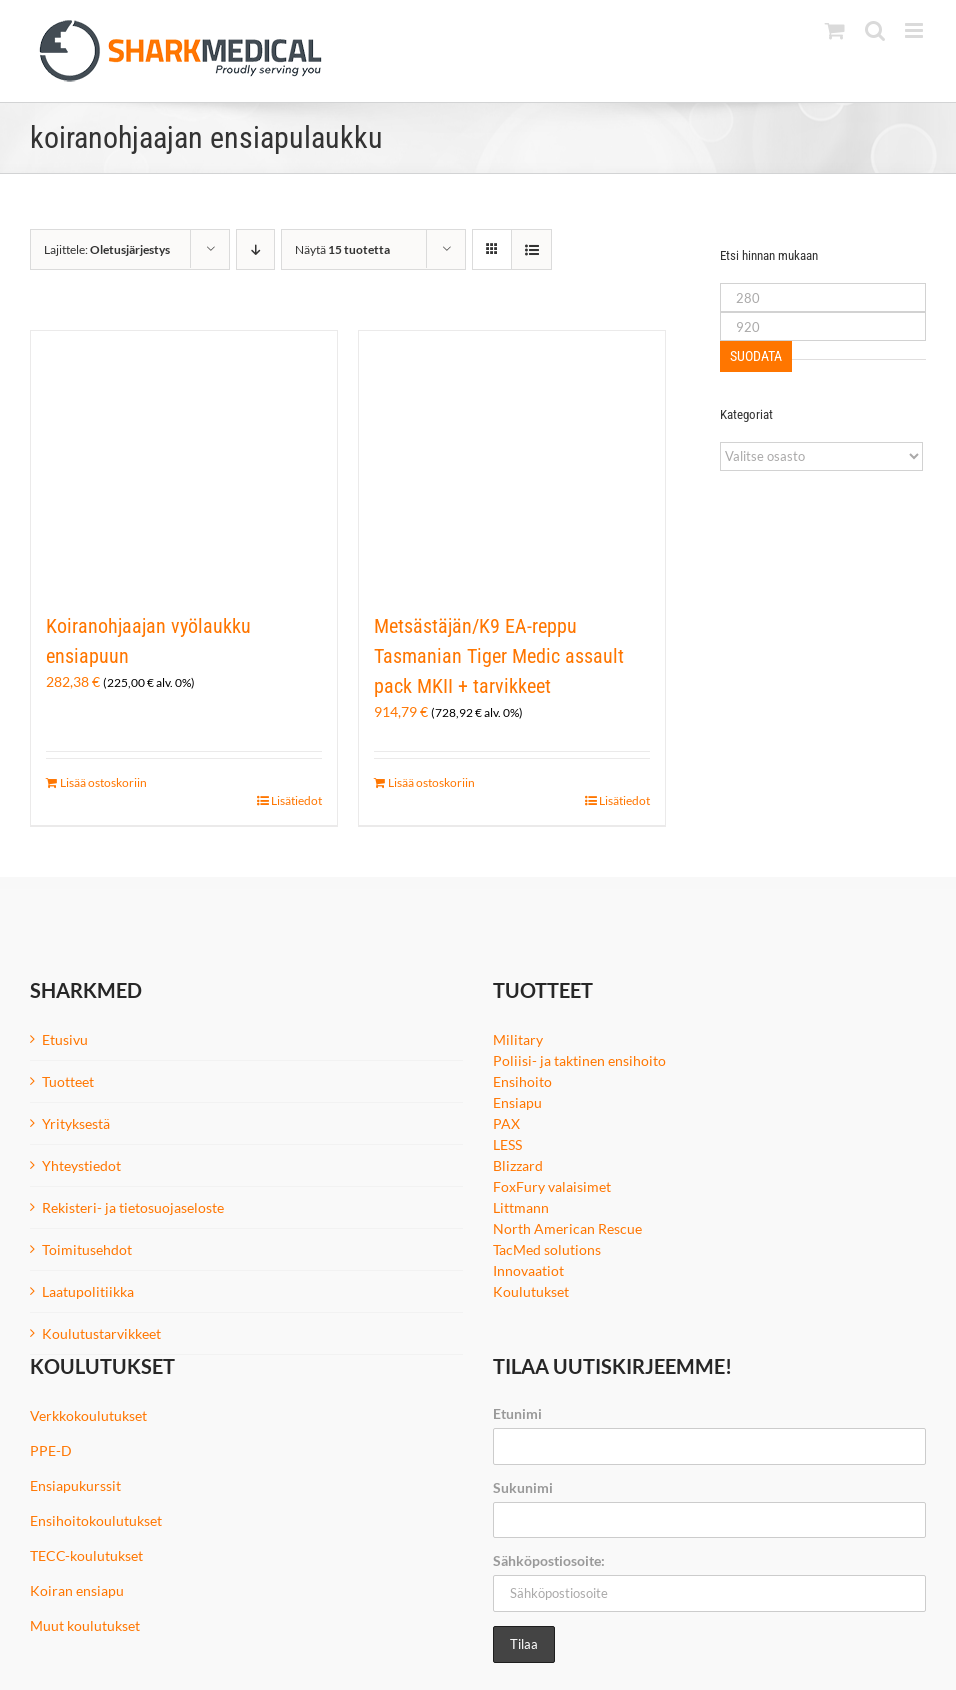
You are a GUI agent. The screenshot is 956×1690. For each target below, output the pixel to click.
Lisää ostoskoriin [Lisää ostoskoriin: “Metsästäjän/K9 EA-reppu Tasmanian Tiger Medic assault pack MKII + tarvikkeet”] (431, 782)
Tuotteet (68, 1081)
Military (518, 1039)
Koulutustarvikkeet (101, 1333)
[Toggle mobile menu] (915, 30)
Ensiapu (517, 1102)
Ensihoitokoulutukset (96, 1520)
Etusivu (65, 1039)
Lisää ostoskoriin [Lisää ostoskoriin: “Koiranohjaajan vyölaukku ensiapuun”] (103, 782)
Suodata (756, 356)
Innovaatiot (528, 1270)
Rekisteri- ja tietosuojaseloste (133, 1207)
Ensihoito (522, 1081)
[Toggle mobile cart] (835, 30)
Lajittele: (107, 249)
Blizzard (518, 1165)
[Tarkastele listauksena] (531, 249)
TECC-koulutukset (86, 1555)
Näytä (342, 249)
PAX (506, 1123)
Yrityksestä (76, 1123)
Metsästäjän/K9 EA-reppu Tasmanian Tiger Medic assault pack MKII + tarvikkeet (499, 656)
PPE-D (51, 1450)
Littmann (521, 1207)
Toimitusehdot (87, 1249)
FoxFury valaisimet (552, 1186)
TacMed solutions (547, 1249)
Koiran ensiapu (77, 1590)
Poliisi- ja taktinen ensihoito (579, 1060)
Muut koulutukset (85, 1625)
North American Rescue (567, 1228)
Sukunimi (523, 1487)
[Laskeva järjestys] (255, 249)
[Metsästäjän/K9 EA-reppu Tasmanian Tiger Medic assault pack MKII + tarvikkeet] (512, 461)
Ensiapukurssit (75, 1485)
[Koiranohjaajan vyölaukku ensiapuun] (184, 461)
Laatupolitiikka (88, 1291)
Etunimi (517, 1413)
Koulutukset (531, 1291)
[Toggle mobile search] (875, 30)
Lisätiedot (296, 800)
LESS (507, 1144)
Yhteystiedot (81, 1165)
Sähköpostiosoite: (549, 1560)
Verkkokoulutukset (88, 1415)
